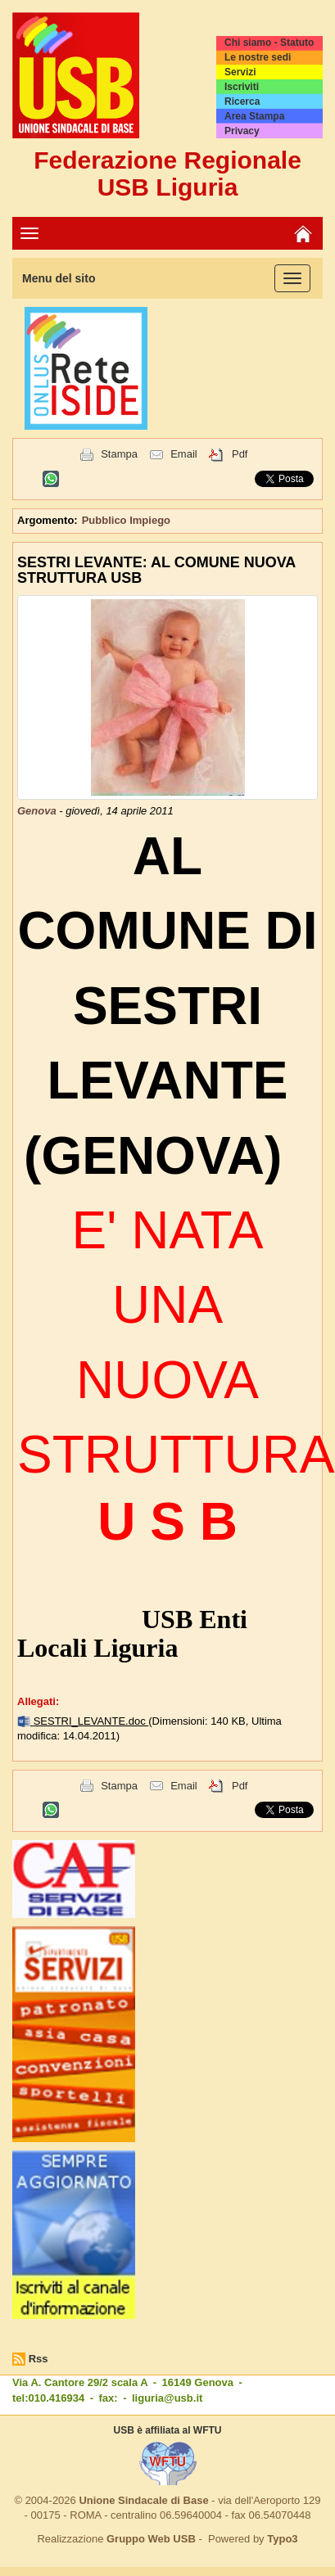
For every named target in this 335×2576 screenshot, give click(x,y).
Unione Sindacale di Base (143, 2500)
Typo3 (282, 2539)
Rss (38, 2359)
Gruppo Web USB (151, 2539)
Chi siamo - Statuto (269, 42)
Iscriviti (241, 86)
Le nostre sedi (257, 57)
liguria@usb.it (167, 2398)
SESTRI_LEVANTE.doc (91, 1721)
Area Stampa (254, 116)
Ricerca (242, 101)
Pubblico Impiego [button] (126, 520)
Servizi (240, 72)
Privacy (242, 131)
